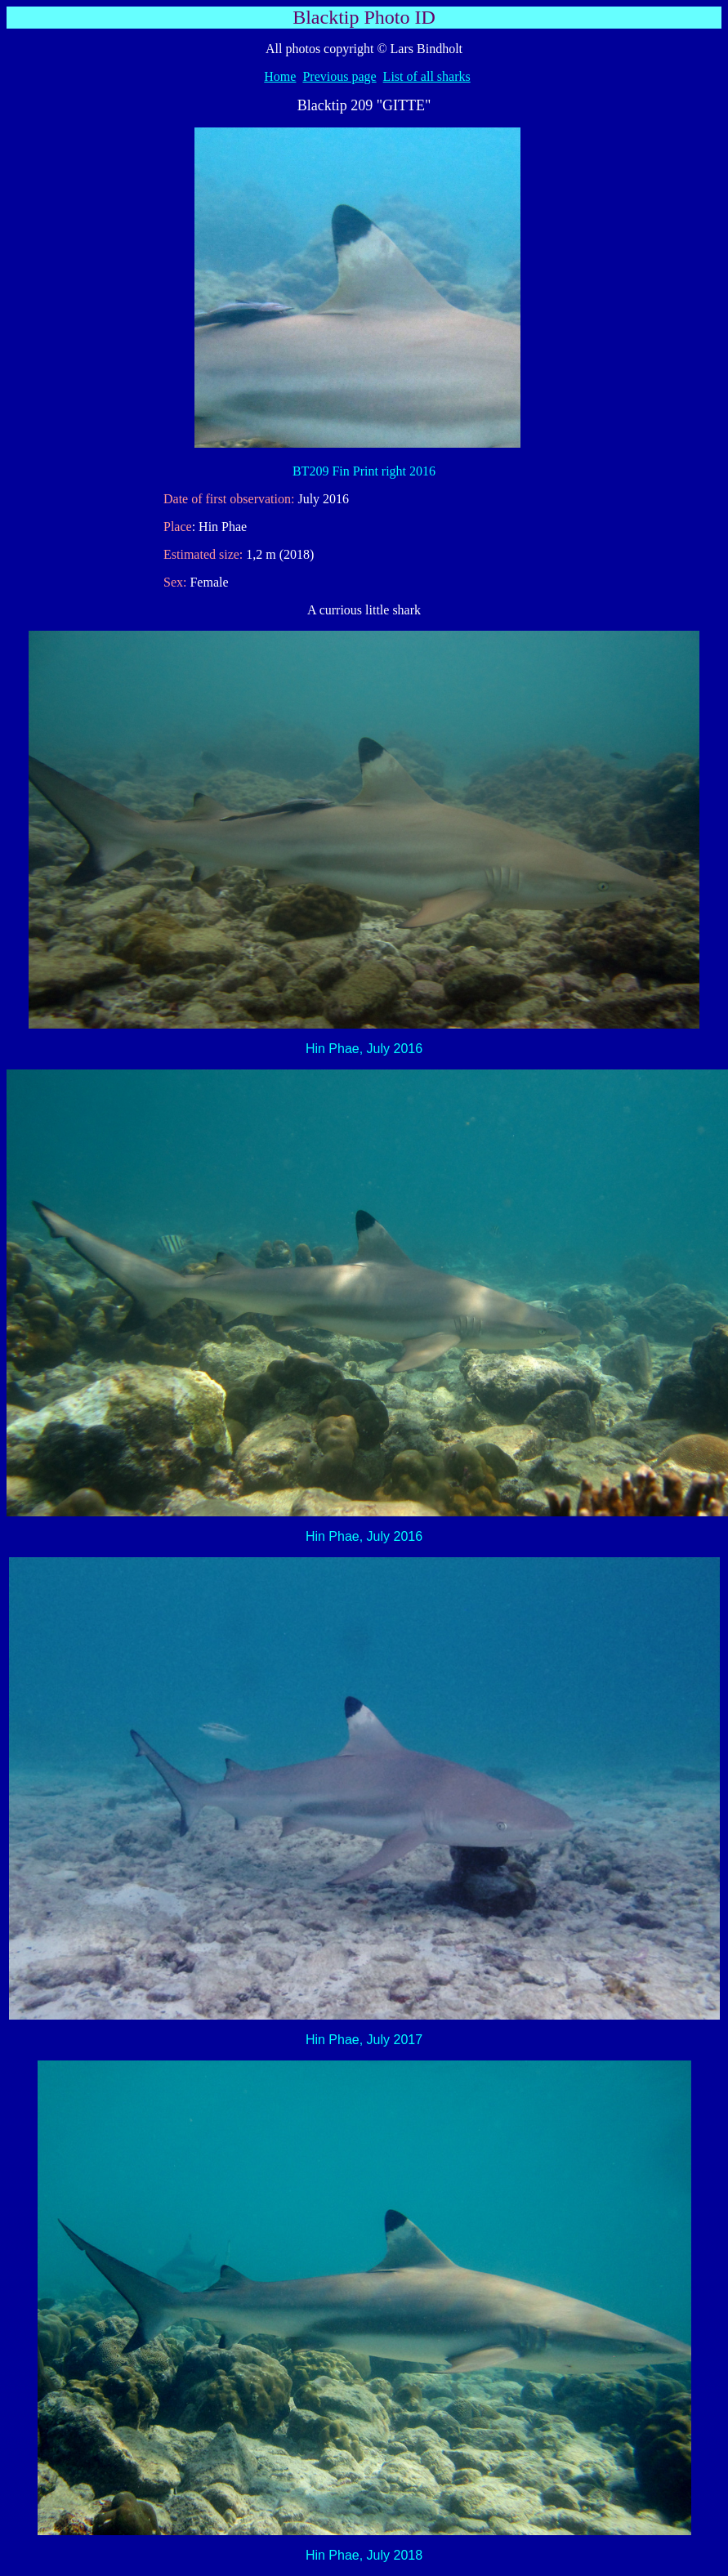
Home (280, 76)
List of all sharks (427, 76)
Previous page (339, 76)
